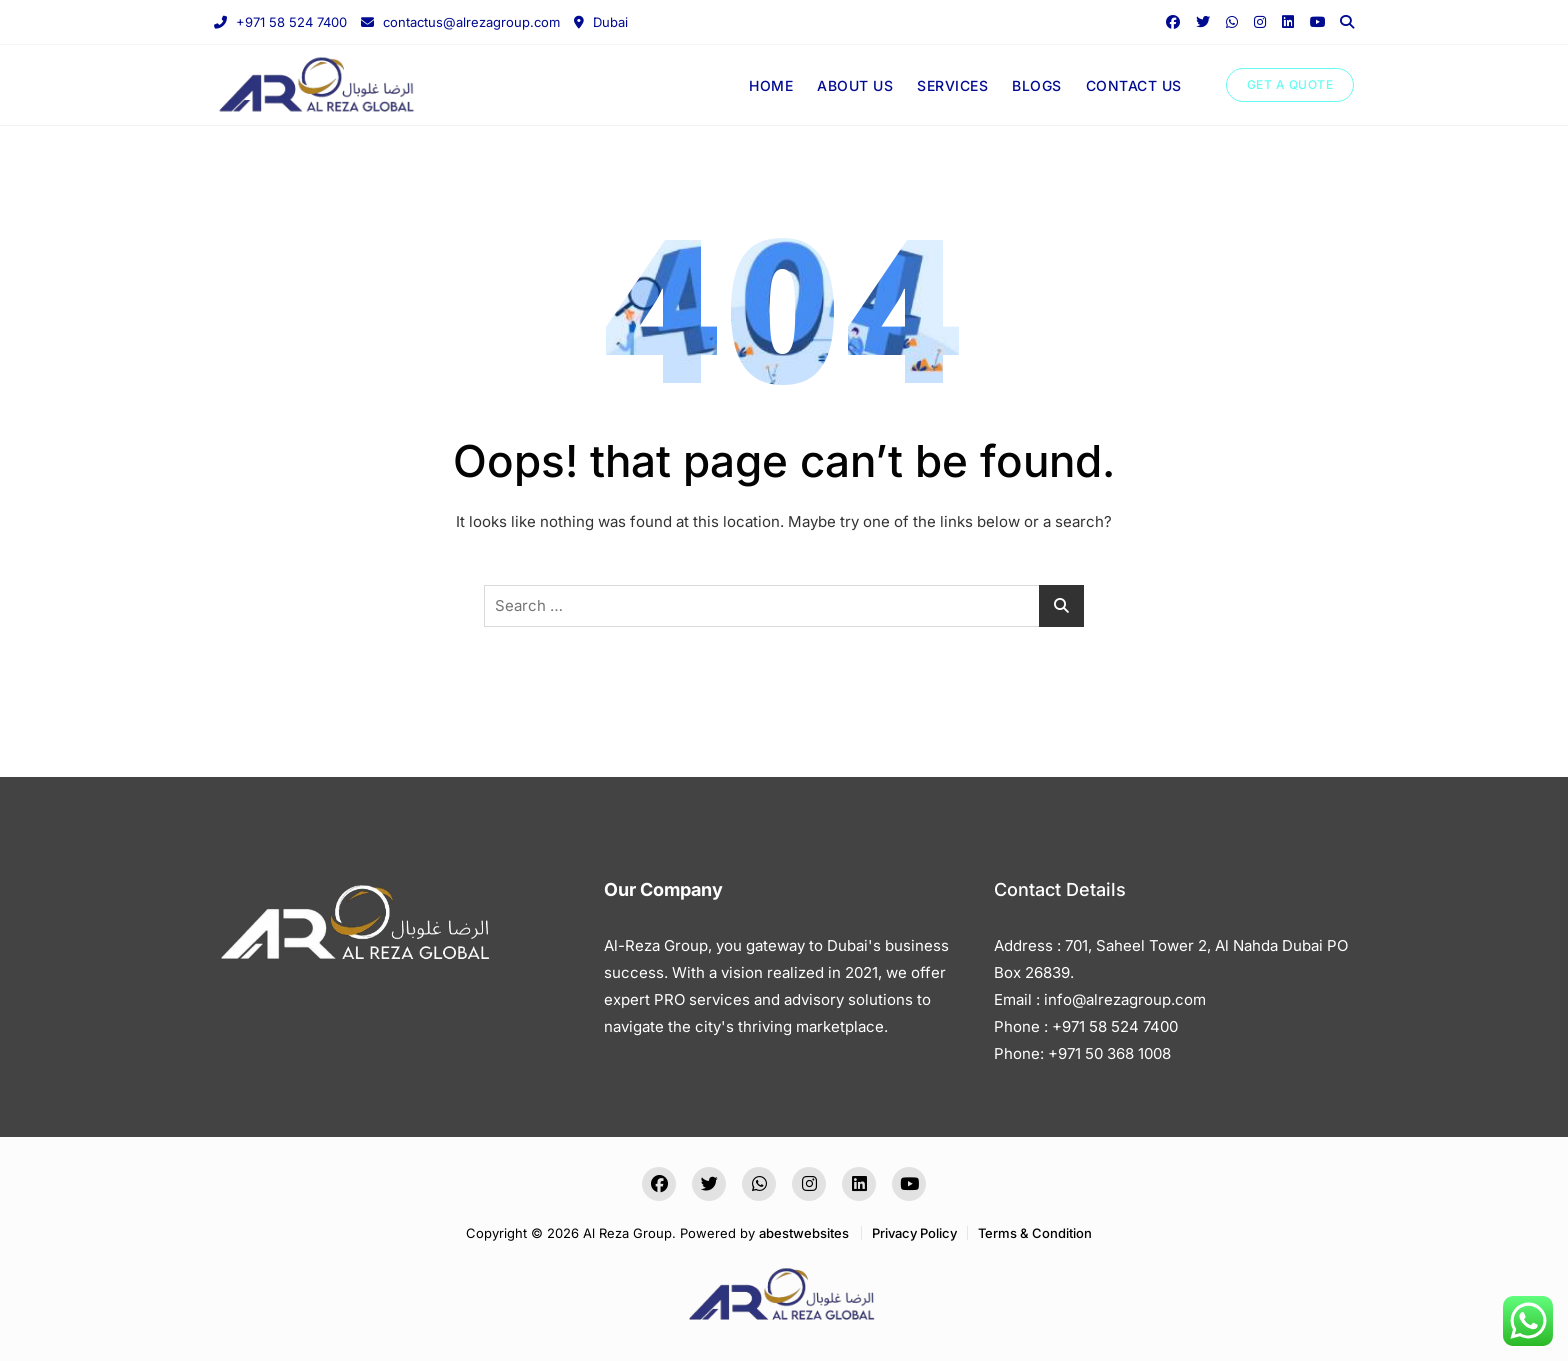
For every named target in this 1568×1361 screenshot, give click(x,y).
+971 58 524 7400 (280, 22)
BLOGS (1037, 85)
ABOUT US (855, 85)
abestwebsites (804, 1233)
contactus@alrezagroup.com (460, 22)
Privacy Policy (914, 1233)
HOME (771, 85)
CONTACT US (1134, 85)
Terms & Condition (1035, 1233)
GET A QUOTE (1290, 84)
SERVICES (952, 85)
